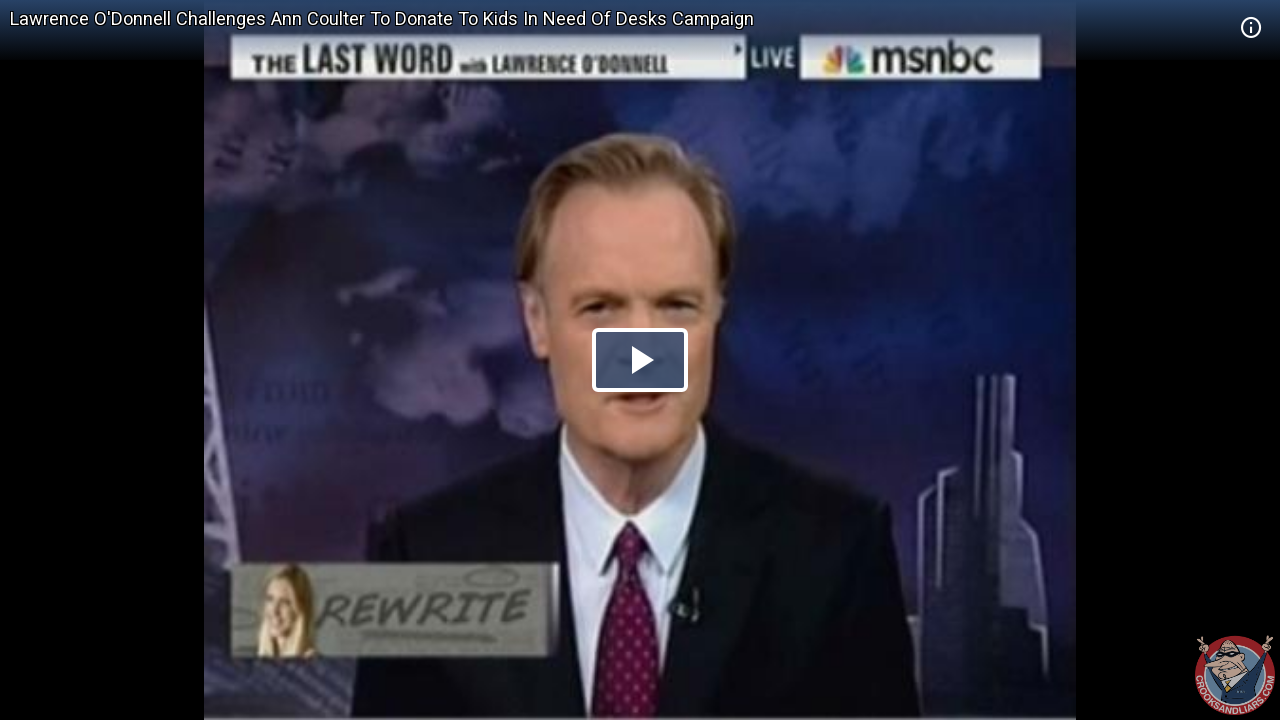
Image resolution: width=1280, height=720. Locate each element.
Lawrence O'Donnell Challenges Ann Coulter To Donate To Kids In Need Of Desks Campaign (382, 18)
